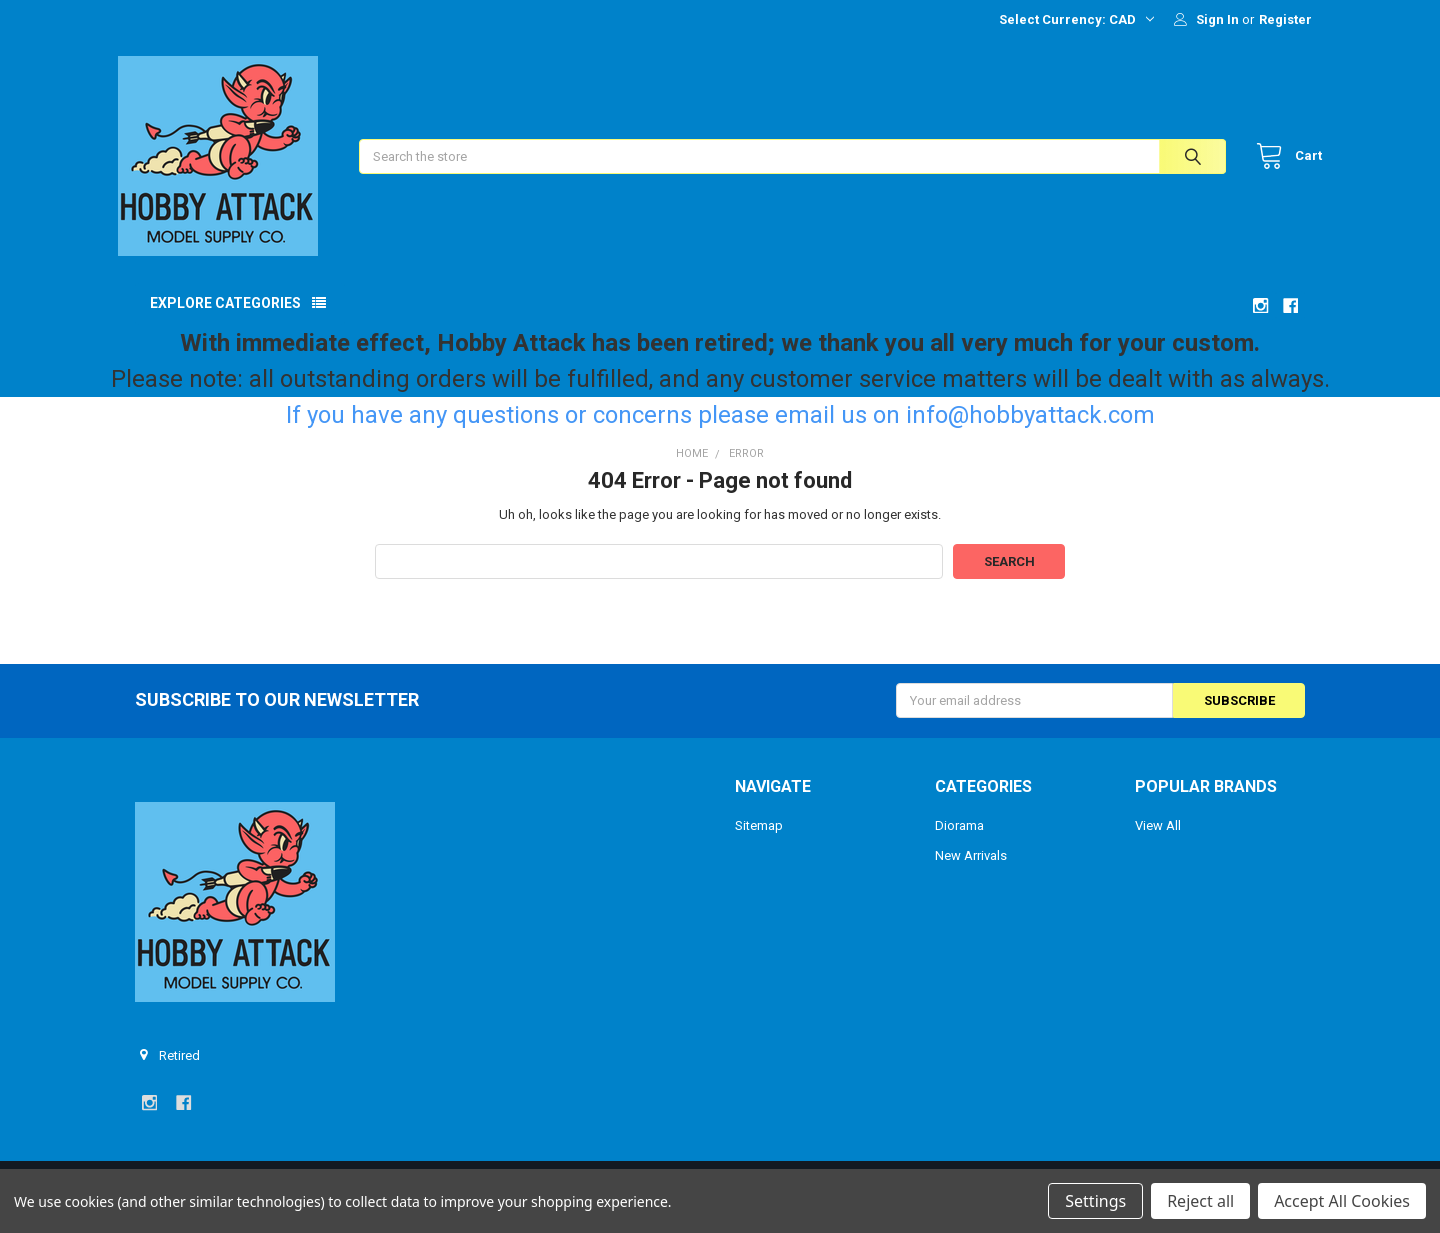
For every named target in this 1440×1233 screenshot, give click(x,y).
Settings (1095, 1201)
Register (1285, 19)
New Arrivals (971, 871)
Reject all (1200, 1201)
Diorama (959, 842)
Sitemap (759, 842)
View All (1158, 842)
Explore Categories (225, 319)
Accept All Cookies (1342, 1201)
